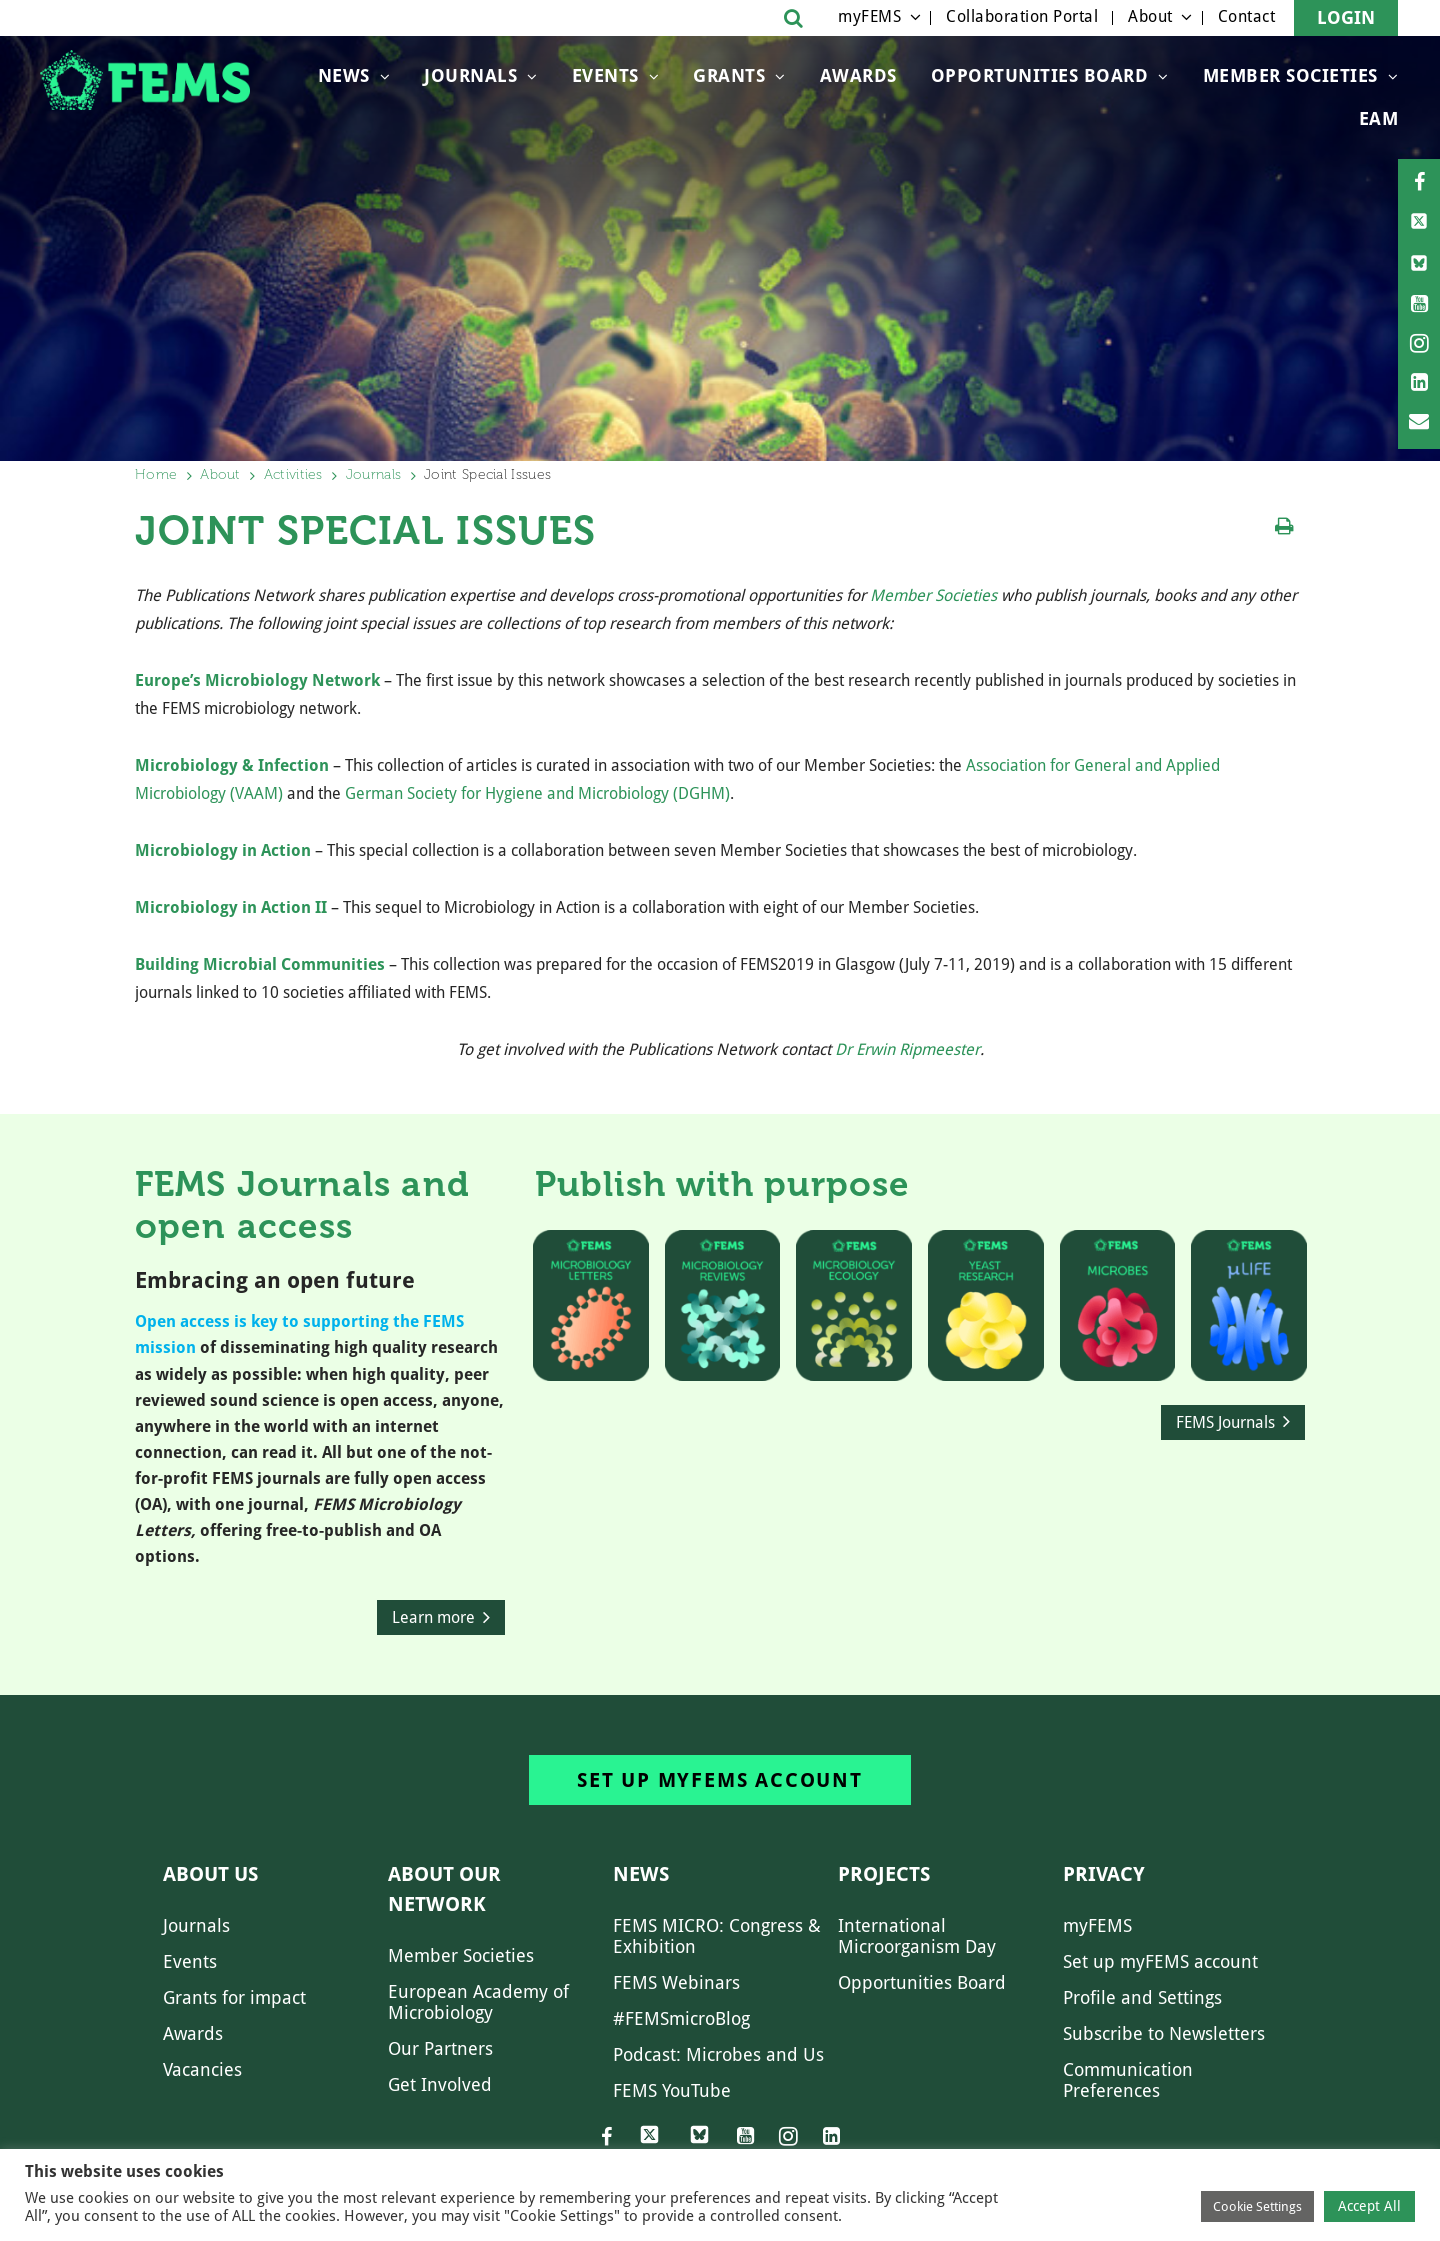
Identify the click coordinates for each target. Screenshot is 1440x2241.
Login (1346, 17)
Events (605, 75)
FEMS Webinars (676, 1982)
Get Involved (440, 2084)
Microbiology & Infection (232, 765)
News (344, 75)
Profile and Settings (1142, 1997)
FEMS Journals (1225, 1422)
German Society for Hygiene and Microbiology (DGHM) (537, 793)
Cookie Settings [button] (1257, 2206)
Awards (858, 75)
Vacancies (202, 2069)
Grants (729, 75)
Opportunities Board (922, 1982)
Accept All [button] (1369, 2206)
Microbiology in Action (223, 850)
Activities (293, 474)
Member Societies (1290, 75)
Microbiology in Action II (231, 907)
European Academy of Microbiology (478, 2002)
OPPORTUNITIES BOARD (1040, 75)
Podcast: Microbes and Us (718, 2054)
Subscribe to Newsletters (1164, 2033)
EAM (1379, 118)
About (1150, 16)
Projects (884, 1874)
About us (210, 1874)
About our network (444, 1889)
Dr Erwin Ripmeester (907, 1049)
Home (156, 474)
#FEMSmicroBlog (681, 2018)
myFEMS (869, 16)
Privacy (1104, 1874)
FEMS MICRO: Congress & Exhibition (717, 1936)
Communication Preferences (1128, 2080)
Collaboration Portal (1022, 16)
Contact (1247, 16)
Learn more (433, 1617)
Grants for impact (234, 1997)
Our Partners (440, 2048)
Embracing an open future (275, 1280)
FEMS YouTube (672, 2090)
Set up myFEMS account (720, 1780)
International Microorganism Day (917, 1936)
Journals (470, 75)
